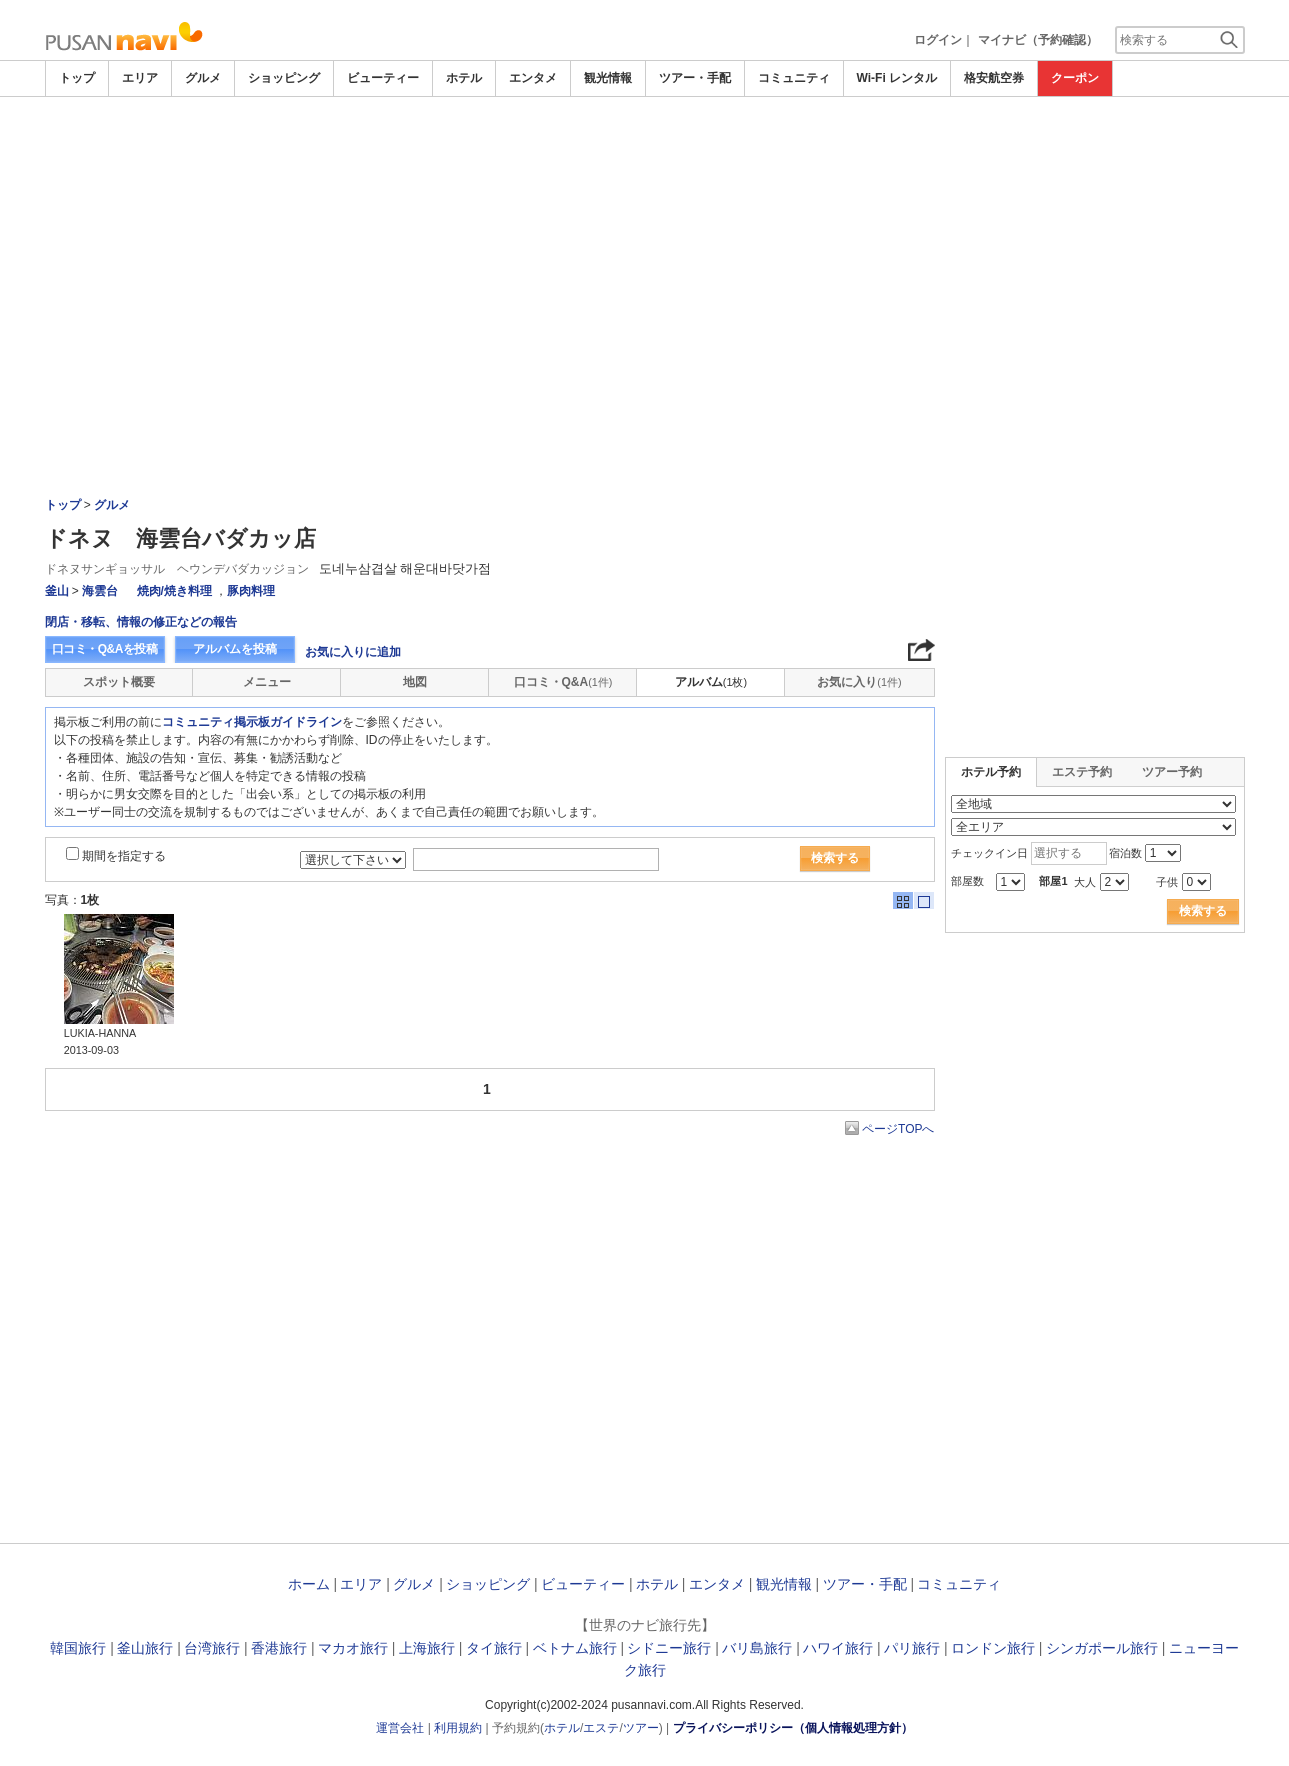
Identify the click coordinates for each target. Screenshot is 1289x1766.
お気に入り (859, 682)
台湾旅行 (212, 1648)
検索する (835, 858)
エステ (601, 1728)
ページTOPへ (898, 1129)
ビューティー (383, 78)
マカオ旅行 (353, 1648)
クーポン (1075, 78)
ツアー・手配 (695, 78)
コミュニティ (794, 78)
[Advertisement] (645, 247)
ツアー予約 (1172, 772)
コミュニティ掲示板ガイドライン (252, 722)
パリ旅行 (912, 1648)
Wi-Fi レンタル (897, 78)
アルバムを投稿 (235, 649)
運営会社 (400, 1728)
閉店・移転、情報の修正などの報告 (141, 622)
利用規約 (458, 1728)
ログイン (938, 40)
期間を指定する (124, 856)
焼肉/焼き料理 (174, 591)
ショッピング (284, 78)
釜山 (57, 591)
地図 (415, 682)
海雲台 (100, 591)
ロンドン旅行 (993, 1648)
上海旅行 (427, 1648)
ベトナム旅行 (575, 1648)
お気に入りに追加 (353, 652)
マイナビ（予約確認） (1038, 40)
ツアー (641, 1728)
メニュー (267, 682)
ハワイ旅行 (838, 1648)
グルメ (203, 78)
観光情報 (608, 78)
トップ (77, 78)
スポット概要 (119, 682)
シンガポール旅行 (1102, 1648)
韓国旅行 (78, 1648)
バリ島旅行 (757, 1648)
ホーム (309, 1584)
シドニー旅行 (669, 1648)
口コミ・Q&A (563, 682)
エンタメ (533, 78)
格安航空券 (994, 78)
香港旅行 (279, 1648)
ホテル (464, 78)
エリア (140, 78)
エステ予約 (1082, 772)
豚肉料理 (251, 591)
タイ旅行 (494, 1648)
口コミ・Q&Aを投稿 (105, 649)
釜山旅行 (145, 1648)
